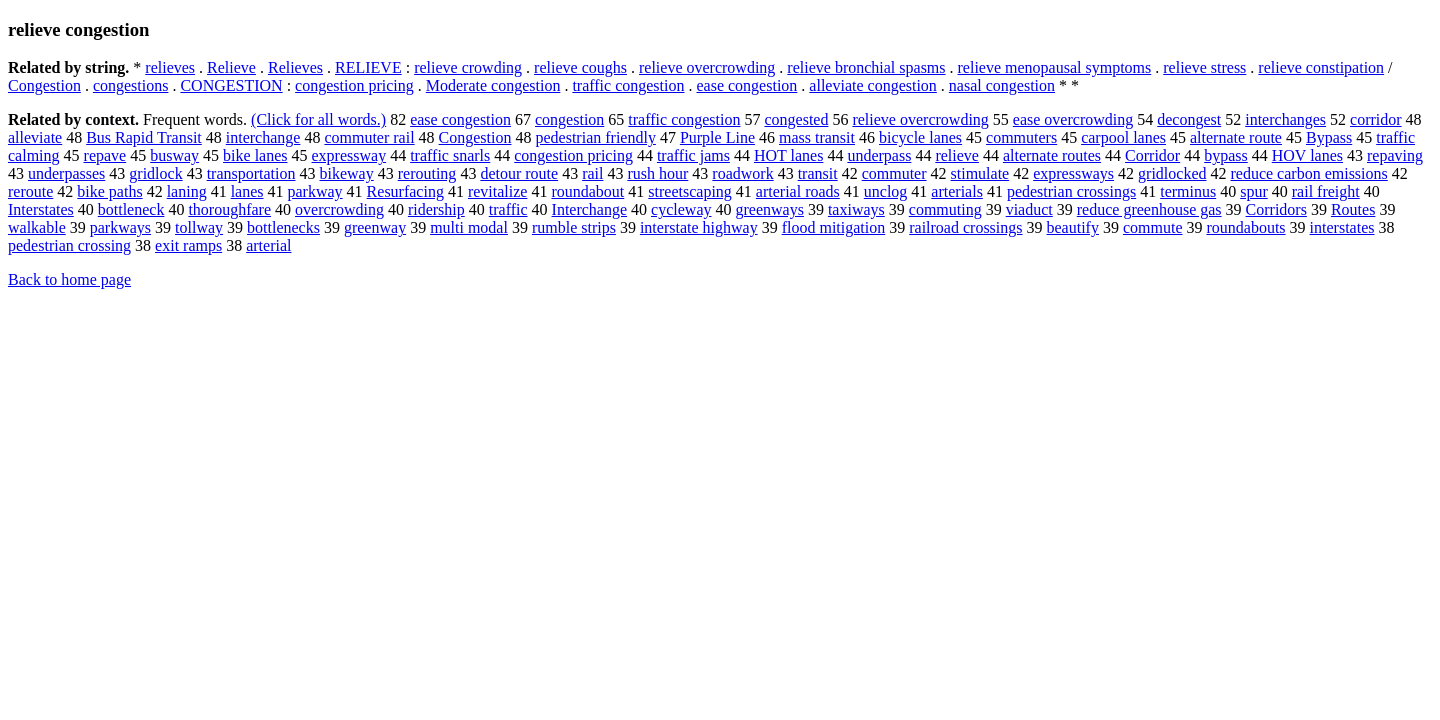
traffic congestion (628, 85)
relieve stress (1204, 67)
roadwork (742, 173)
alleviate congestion (873, 85)
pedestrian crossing (69, 245)
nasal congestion (1002, 85)
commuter (894, 173)
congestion (569, 119)
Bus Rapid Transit (144, 137)
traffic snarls (450, 155)
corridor (1376, 119)
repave (105, 155)
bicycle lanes (920, 137)
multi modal (469, 227)
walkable (37, 227)
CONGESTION (231, 85)
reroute (30, 191)
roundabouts (1245, 227)
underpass (879, 155)
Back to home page (69, 279)
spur (1254, 191)
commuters (1021, 137)
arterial (268, 245)
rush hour (657, 173)
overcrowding (339, 209)
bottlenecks (283, 227)
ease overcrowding (1073, 119)
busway (174, 155)
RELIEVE (368, 67)
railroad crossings (965, 227)
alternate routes (1052, 155)
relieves (170, 67)
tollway (199, 227)
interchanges (1285, 119)
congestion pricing (354, 85)
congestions (131, 85)
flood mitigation (834, 227)
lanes (247, 191)
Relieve (231, 67)
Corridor (1152, 155)
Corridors (1276, 209)
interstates (1342, 227)
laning (187, 191)
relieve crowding (468, 67)
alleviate (35, 137)
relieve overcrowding (707, 67)
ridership (436, 209)
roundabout (587, 191)
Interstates (41, 209)
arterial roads (798, 191)
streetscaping (690, 191)
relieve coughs (580, 67)
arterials (957, 191)
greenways (769, 209)
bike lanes (255, 155)
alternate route (1236, 137)
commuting (945, 209)
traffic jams (693, 155)
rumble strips (574, 227)
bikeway (347, 173)
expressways (1073, 173)
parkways (120, 227)
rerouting (427, 173)
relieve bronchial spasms (866, 67)
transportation (251, 173)
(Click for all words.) (318, 119)
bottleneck (131, 209)
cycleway (681, 209)
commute (1153, 227)
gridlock (155, 173)
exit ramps (188, 245)
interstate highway (699, 227)
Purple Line (717, 137)
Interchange (590, 209)
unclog (886, 191)
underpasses (66, 173)
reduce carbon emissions (1308, 173)
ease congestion (746, 85)
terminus (1188, 191)
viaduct (1029, 209)
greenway (375, 227)
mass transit (817, 137)
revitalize (498, 191)
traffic (508, 209)
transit (818, 173)
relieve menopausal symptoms (1055, 67)
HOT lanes (788, 155)
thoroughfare (229, 209)
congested (796, 119)
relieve (957, 155)
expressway (349, 155)
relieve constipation (1321, 67)
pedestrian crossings (1071, 191)
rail (592, 173)
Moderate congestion (493, 85)
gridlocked (1172, 173)
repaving (1395, 155)
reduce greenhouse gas (1149, 209)
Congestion (44, 85)
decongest (1189, 119)
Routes (1353, 209)
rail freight (1326, 191)
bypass (1226, 155)
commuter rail (369, 137)
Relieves (295, 67)
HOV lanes (1307, 155)
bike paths (109, 191)
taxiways (856, 209)
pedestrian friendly (595, 137)
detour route (519, 173)
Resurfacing (405, 191)
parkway (315, 191)
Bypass (1329, 137)
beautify (1073, 227)
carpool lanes (1123, 137)
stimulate (980, 173)
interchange (263, 137)
